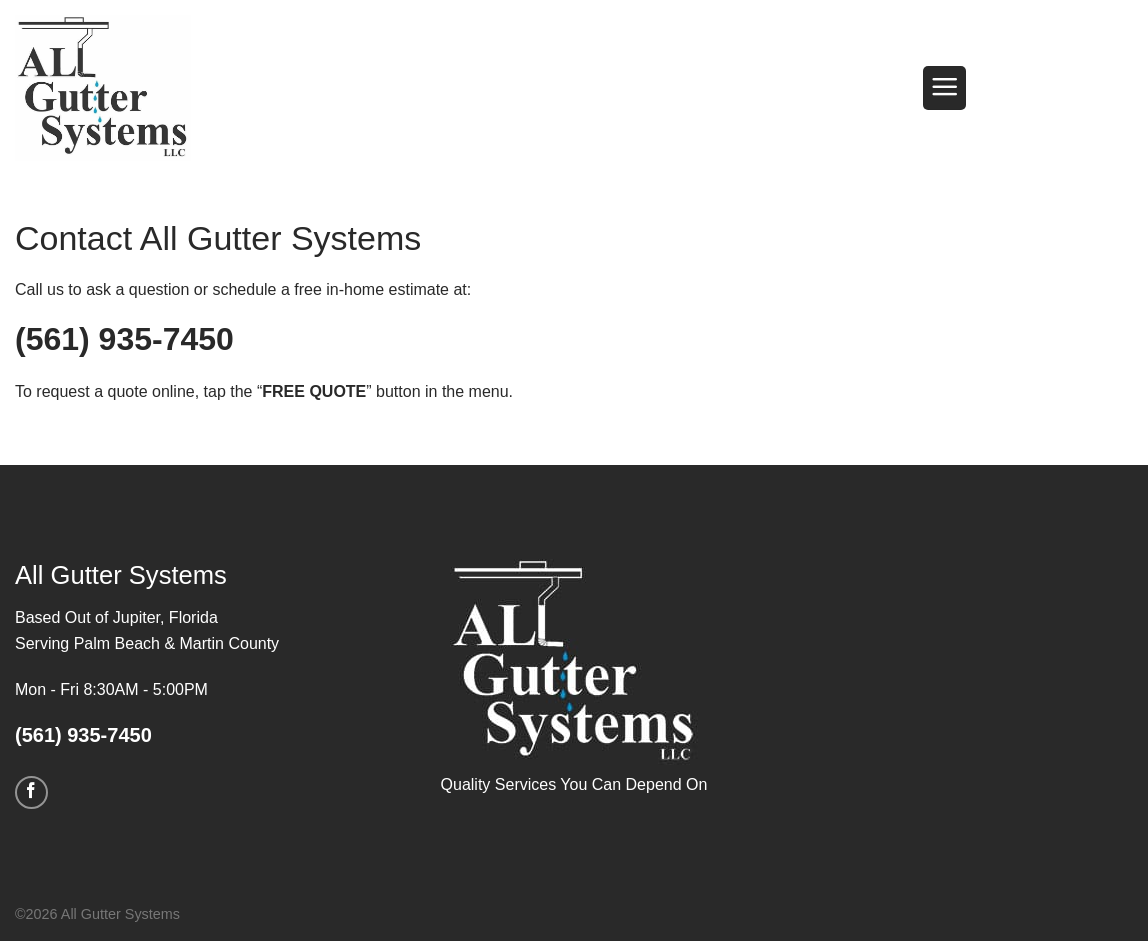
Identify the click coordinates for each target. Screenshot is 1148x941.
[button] (945, 88)
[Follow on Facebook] (31, 792)
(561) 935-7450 (124, 339)
